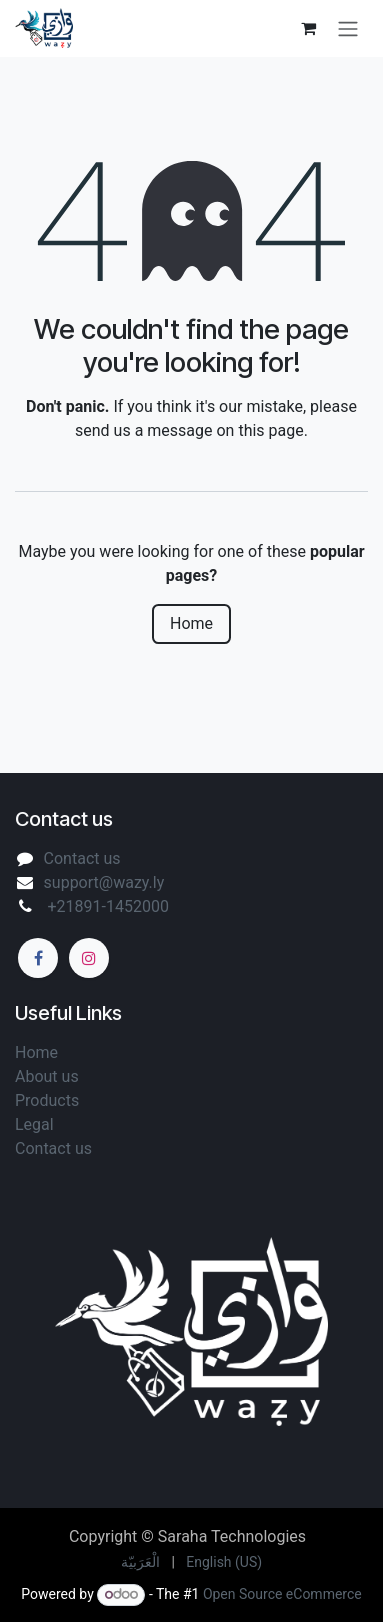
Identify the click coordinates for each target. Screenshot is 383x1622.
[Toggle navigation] (348, 28)
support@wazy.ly (104, 882)
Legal (36, 1124)
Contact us (82, 858)
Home (191, 623)
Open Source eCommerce (282, 1594)
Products (47, 1100)
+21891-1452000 (106, 906)
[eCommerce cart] (308, 28)
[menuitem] (140, 1562)
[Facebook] (38, 958)
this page (270, 430)
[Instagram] (89, 958)
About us (49, 1076)
